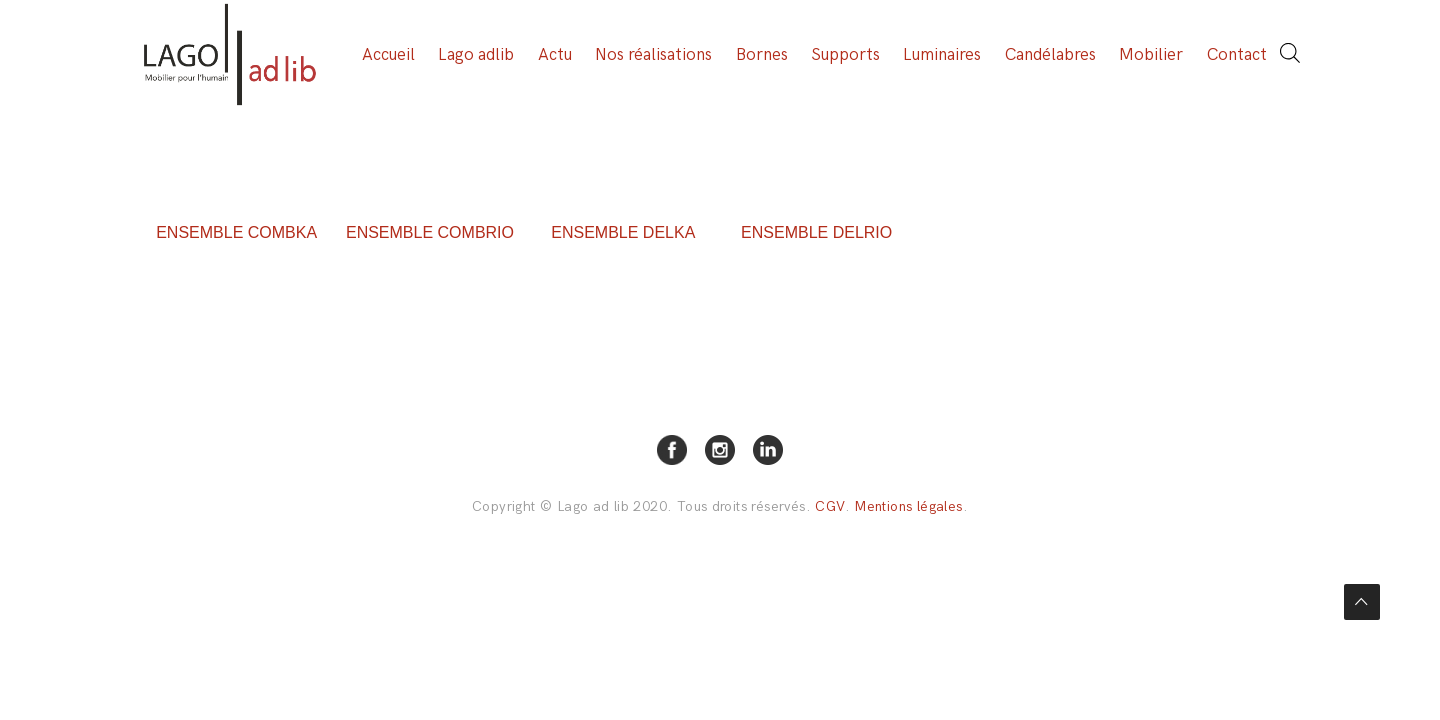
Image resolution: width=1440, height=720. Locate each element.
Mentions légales (908, 506)
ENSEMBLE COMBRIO (430, 232)
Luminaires (942, 55)
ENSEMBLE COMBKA (236, 232)
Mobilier (1151, 55)
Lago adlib (476, 55)
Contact (1237, 55)
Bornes (762, 55)
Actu (555, 55)
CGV (829, 506)
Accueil (388, 55)
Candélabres (1050, 55)
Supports (845, 55)
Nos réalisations (653, 55)
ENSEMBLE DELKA (623, 232)
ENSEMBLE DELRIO (816, 232)
